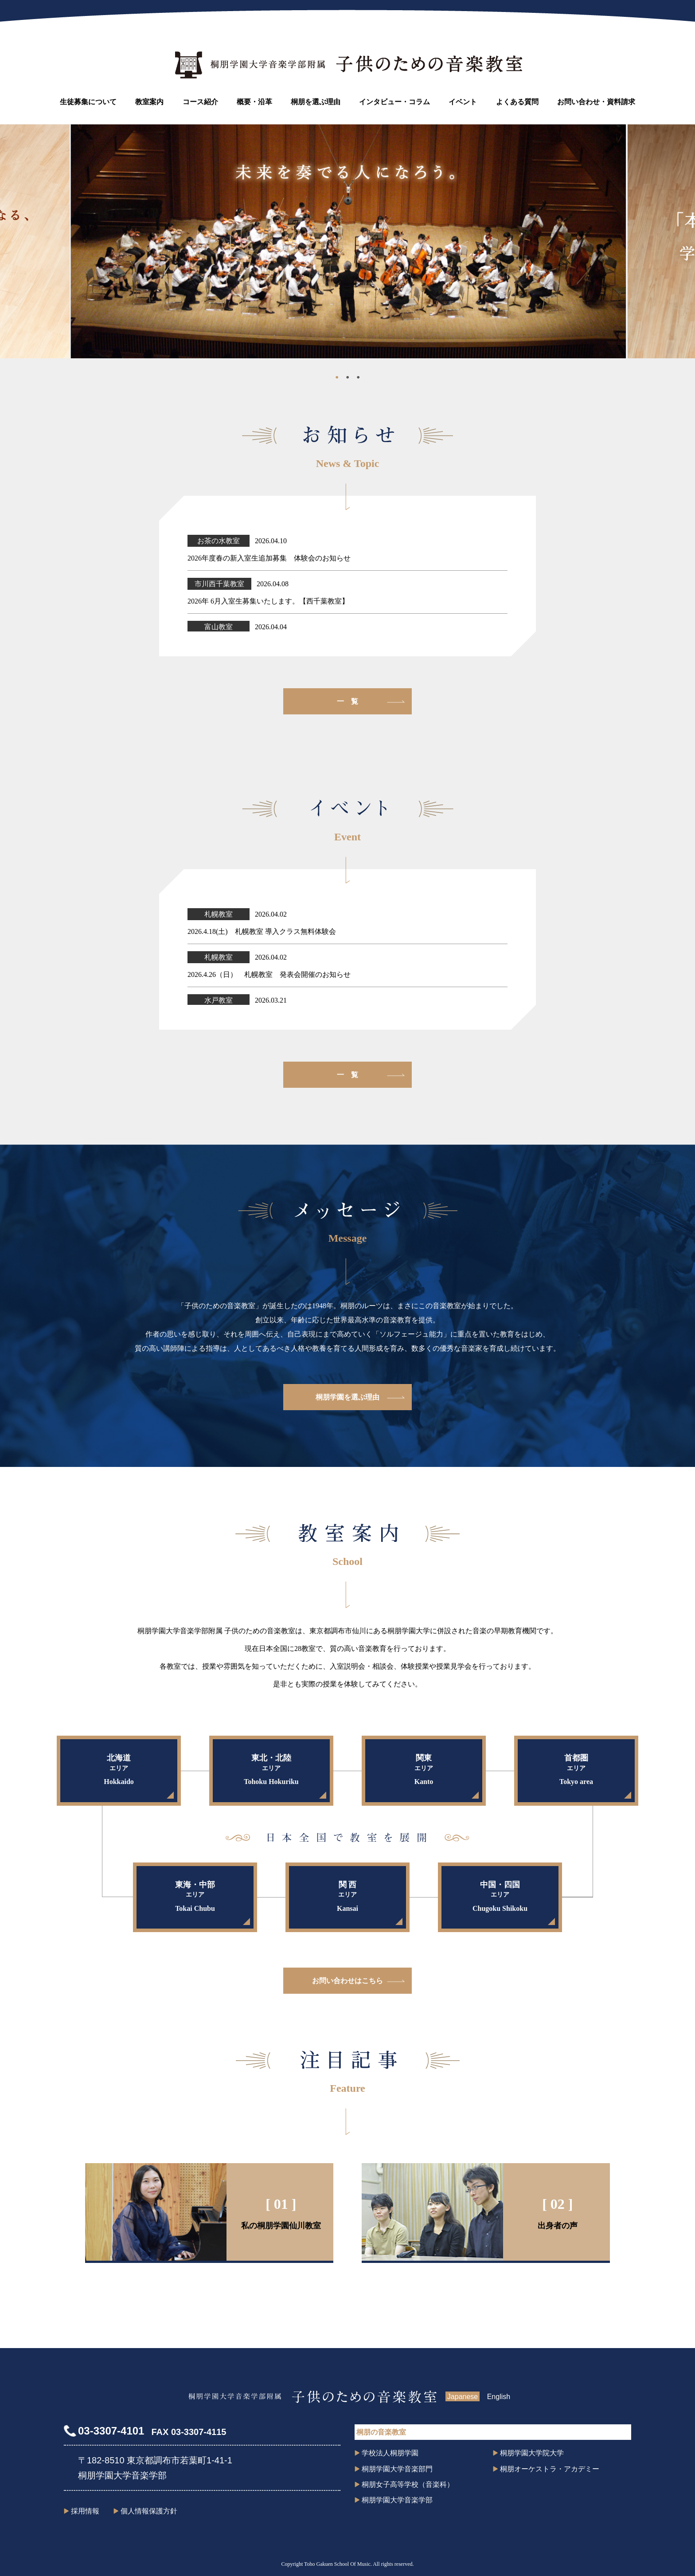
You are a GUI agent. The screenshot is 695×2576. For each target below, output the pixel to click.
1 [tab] (337, 379)
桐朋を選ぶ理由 (315, 102)
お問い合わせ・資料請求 (596, 102)
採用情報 (85, 2511)
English (498, 2396)
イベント (463, 102)
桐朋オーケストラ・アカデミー (549, 2469)
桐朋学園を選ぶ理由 (347, 1397)
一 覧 (347, 701)
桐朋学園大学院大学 (532, 2453)
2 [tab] (347, 379)
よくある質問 (517, 102)
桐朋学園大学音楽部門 (397, 2469)
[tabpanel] (348, 241)
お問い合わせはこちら (347, 1980)
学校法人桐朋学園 (390, 2453)
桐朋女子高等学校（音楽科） (408, 2484)
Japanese (462, 2396)
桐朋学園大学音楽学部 (397, 2500)
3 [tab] (358, 379)
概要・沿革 (254, 102)
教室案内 (149, 102)
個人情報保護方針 (149, 2511)
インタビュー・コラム (394, 102)
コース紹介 (200, 102)
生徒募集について (88, 102)
